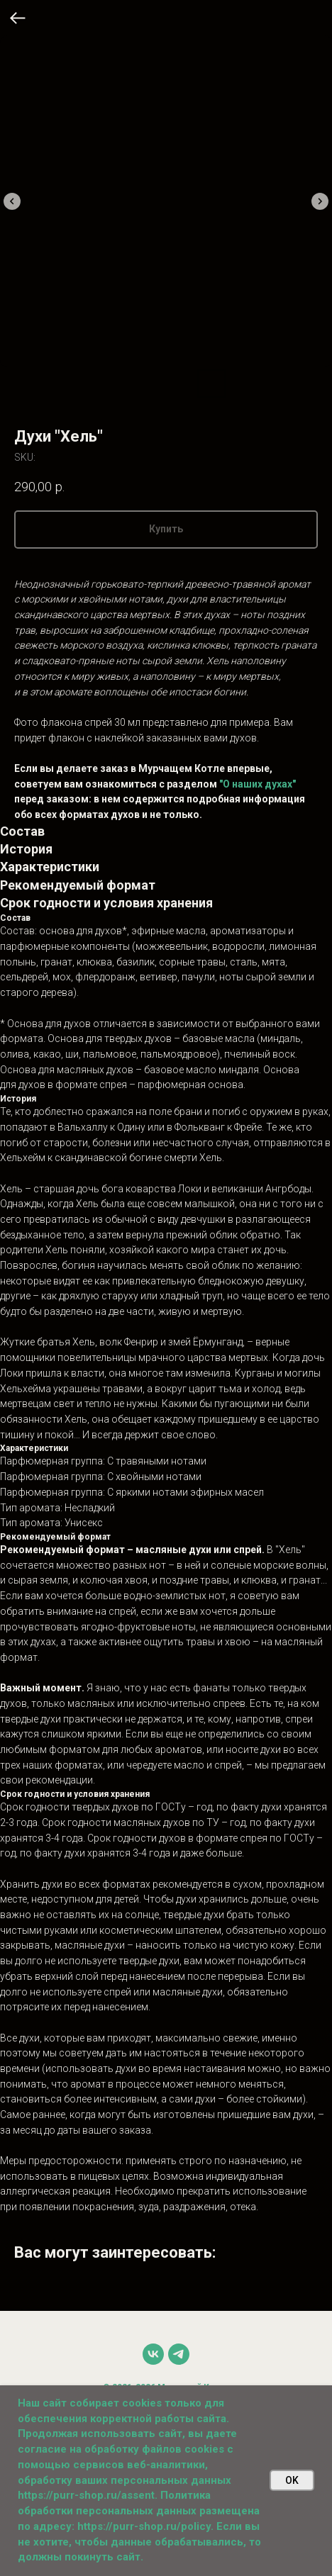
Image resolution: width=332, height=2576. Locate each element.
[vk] (153, 2354)
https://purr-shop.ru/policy (144, 2526)
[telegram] (178, 2354)
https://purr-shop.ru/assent (86, 2495)
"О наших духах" (257, 784)
